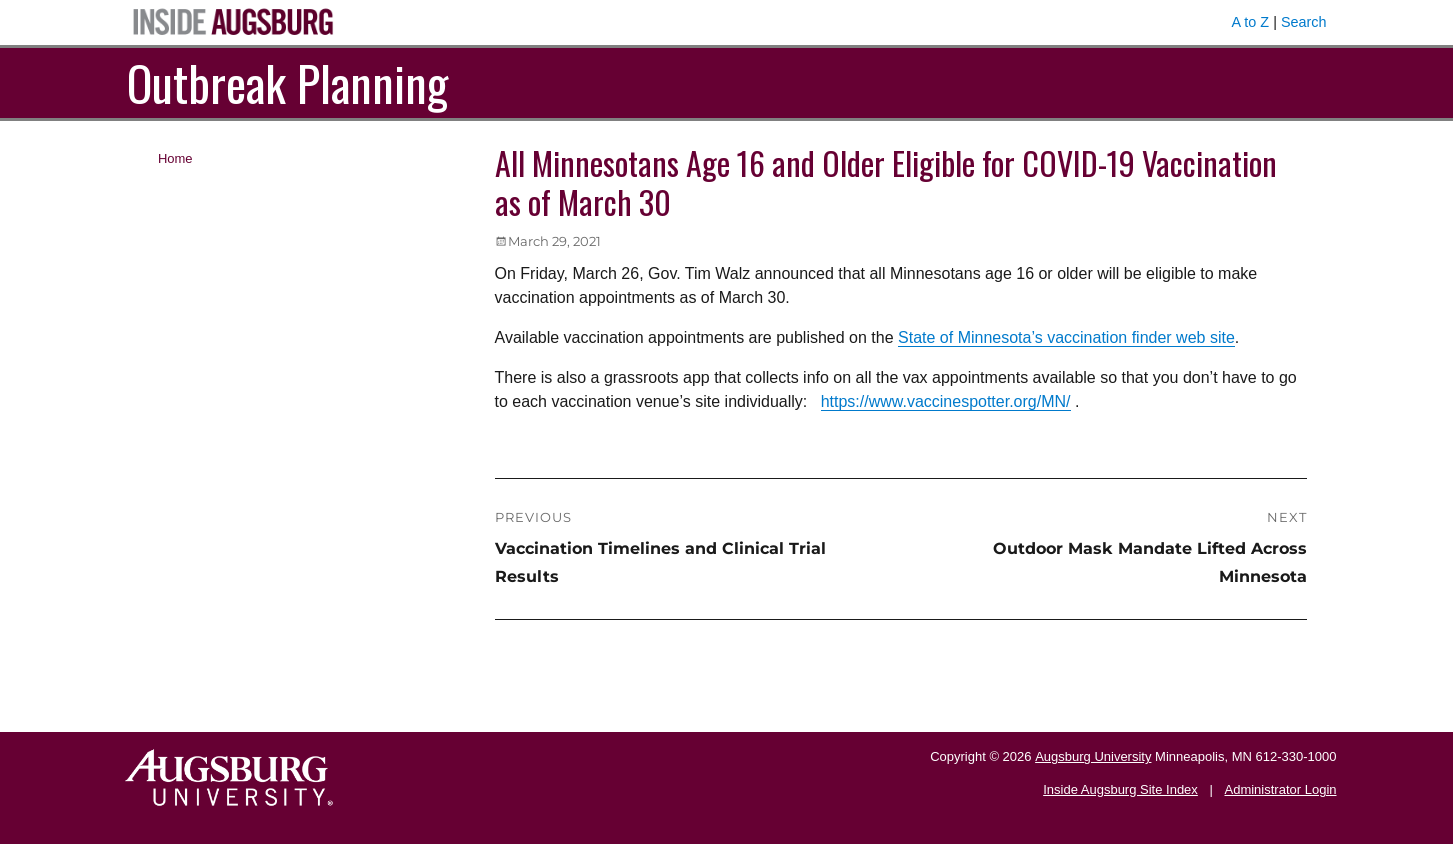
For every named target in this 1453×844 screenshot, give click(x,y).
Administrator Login (1281, 789)
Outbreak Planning (287, 82)
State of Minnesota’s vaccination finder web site (1066, 337)
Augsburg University (1093, 756)
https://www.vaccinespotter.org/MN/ (946, 401)
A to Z (1251, 22)
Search (1304, 22)
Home (175, 158)
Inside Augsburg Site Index (1120, 789)
